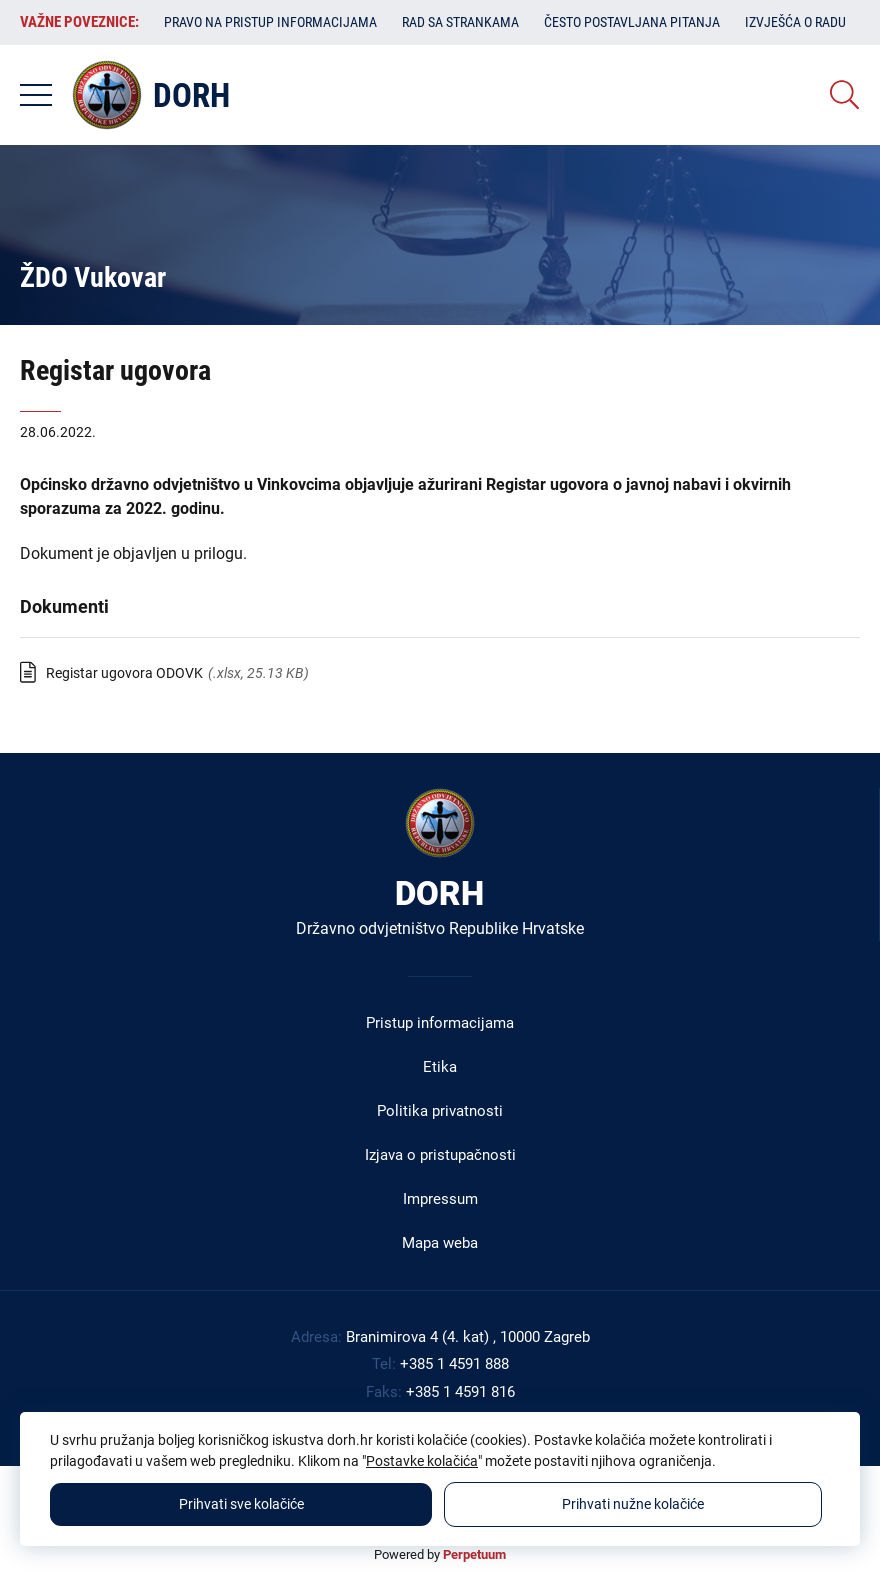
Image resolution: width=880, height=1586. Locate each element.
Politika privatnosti (440, 1111)
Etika (440, 1067)
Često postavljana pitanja (632, 22)
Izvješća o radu (795, 22)
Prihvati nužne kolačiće (633, 1504)
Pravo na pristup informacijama (270, 22)
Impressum (440, 1199)
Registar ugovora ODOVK (124, 673)
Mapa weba (440, 1243)
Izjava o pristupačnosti (440, 1155)
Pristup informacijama (440, 1023)
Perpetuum (474, 1554)
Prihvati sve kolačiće (241, 1504)
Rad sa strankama (460, 22)
